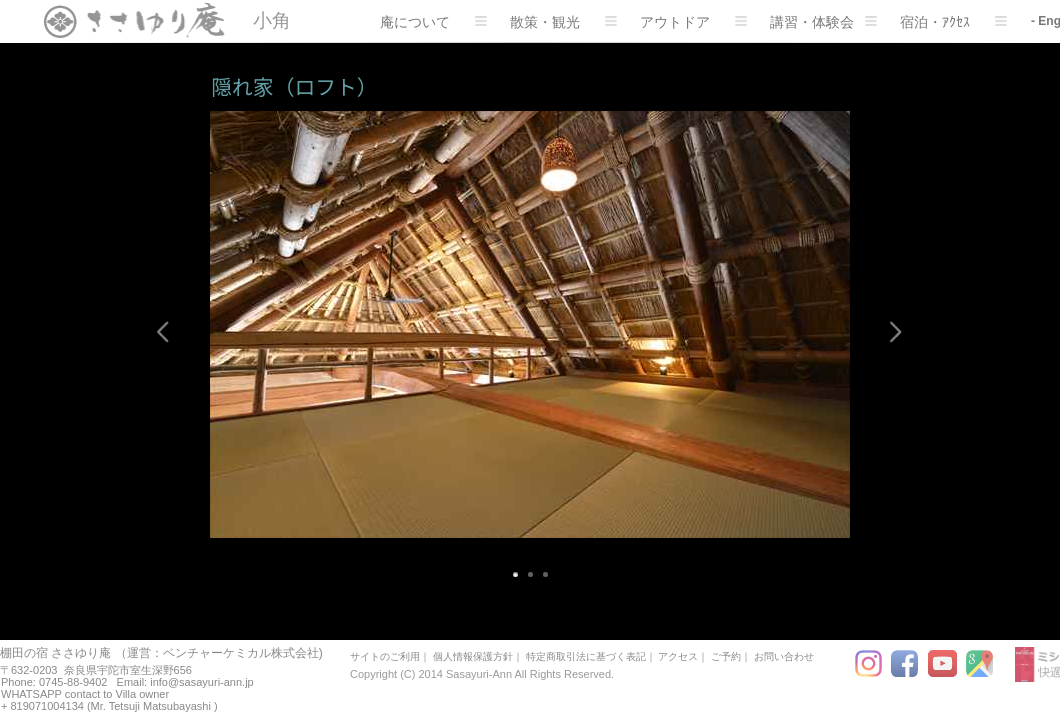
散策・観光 (563, 22)
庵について (433, 22)
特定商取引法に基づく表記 (586, 656)
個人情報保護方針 (473, 656)
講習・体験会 (823, 22)
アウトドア (693, 22)
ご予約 (726, 656)
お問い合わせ (784, 656)
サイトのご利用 (385, 656)
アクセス (678, 656)
